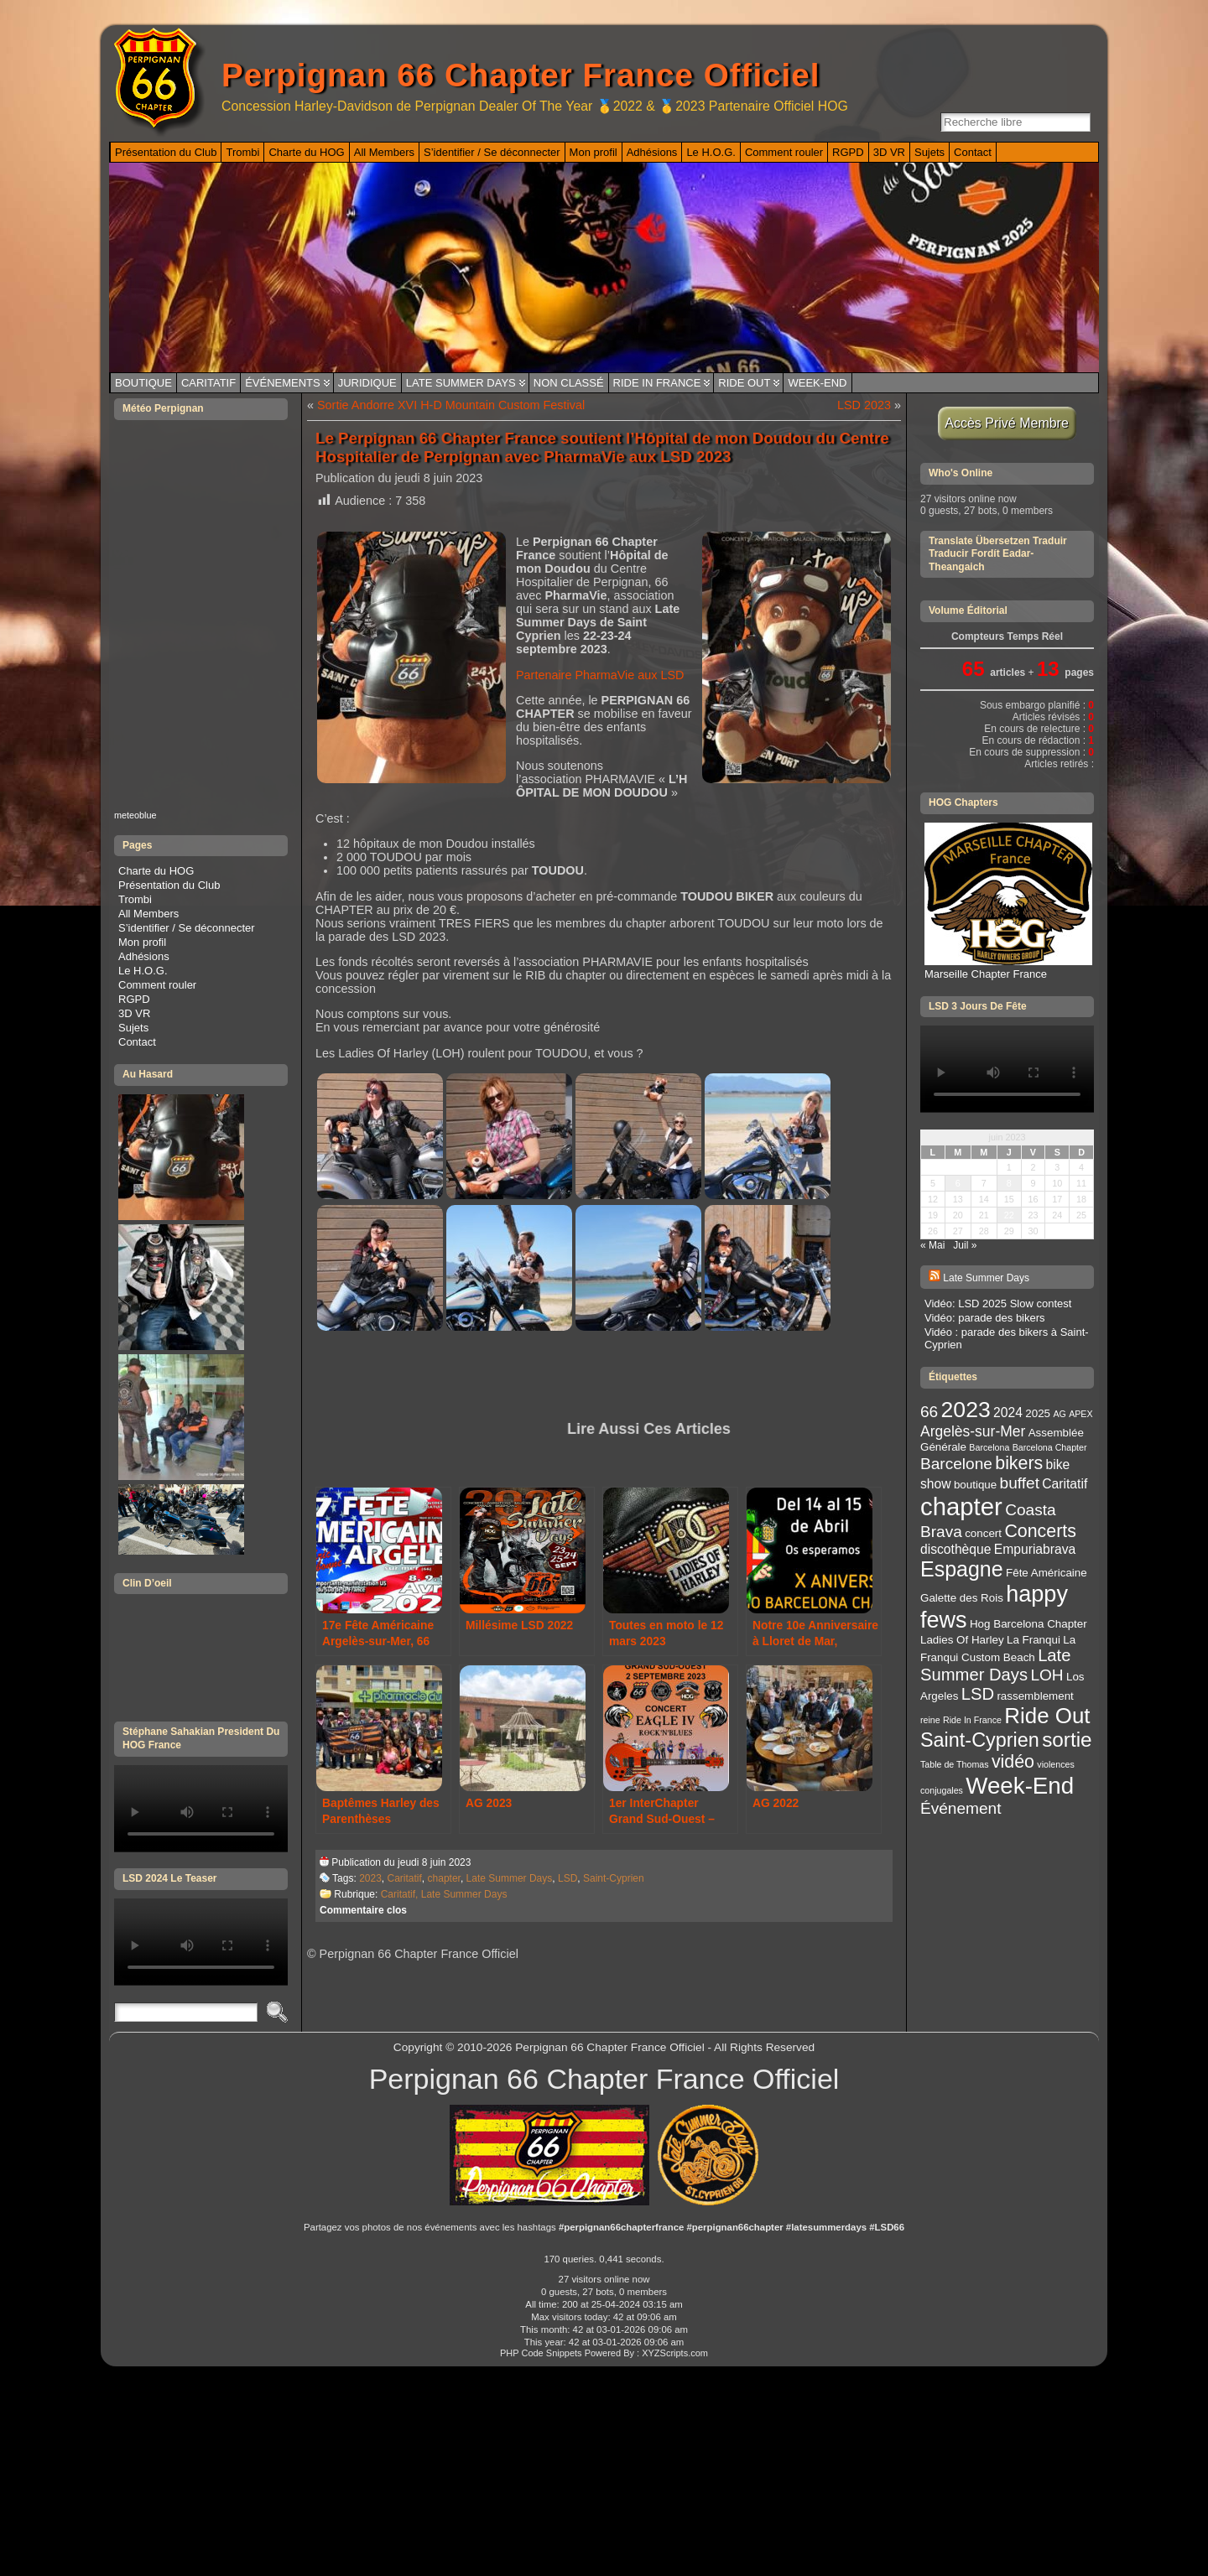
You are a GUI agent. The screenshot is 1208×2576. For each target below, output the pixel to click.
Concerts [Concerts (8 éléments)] (1039, 1531)
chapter (444, 1878)
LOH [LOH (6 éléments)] (1046, 1675)
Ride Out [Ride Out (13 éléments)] (1047, 1715)
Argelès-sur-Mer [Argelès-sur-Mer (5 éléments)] (972, 1431)
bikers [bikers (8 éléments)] (1019, 1463)
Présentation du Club (169, 885)
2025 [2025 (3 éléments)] (1037, 1413)
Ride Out (744, 383)
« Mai (932, 1245)
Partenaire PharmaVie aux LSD (600, 675)
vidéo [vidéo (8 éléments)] (1013, 1762)
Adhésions (143, 956)
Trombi (135, 899)
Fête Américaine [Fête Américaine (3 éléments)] (1046, 1572)
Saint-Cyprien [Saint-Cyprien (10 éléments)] (979, 1740)
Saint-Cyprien (613, 1878)
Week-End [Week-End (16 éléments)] (1020, 1786)
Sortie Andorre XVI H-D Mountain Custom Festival (451, 405)
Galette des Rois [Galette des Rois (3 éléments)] (961, 1598)
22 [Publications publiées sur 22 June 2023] (1009, 1215)
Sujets (133, 1027)
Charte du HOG (156, 871)
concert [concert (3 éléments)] (983, 1533)
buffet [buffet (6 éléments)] (1019, 1483)
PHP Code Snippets (541, 2353)
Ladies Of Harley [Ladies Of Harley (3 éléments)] (962, 1639)
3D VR (134, 1013)
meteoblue (135, 815)
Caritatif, (401, 1894)
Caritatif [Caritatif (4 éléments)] (1064, 1484)
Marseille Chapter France (1008, 967)
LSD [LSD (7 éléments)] (977, 1694)
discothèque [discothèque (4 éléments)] (955, 1549)
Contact (137, 1042)
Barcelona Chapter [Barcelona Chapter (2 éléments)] (1050, 1447)
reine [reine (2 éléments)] (930, 1720)
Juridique (367, 383)
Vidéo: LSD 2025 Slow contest (997, 1303)
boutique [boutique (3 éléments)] (975, 1484)
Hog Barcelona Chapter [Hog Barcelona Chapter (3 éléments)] (1028, 1624)
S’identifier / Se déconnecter (186, 928)
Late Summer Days (461, 383)
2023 (370, 1878)
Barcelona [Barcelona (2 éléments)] (989, 1447)
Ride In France (657, 383)
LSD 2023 (864, 405)
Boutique (143, 383)
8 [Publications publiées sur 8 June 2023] (1009, 1183)
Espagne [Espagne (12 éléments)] (961, 1569)
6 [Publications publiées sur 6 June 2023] (958, 1183)
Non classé (569, 383)
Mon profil (142, 942)
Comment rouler (157, 985)
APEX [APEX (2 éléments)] (1080, 1414)
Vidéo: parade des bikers (984, 1317)
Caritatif (208, 383)
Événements (282, 383)
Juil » (964, 1245)
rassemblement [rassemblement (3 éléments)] (1035, 1696)
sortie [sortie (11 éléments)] (1066, 1739)
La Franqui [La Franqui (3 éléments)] (1033, 1639)
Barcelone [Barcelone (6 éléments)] (956, 1463)
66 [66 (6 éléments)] (929, 1411)
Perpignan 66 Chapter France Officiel (520, 75)
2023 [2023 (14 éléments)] (966, 1409)
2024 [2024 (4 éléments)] (1008, 1412)
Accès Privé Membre (1007, 423)
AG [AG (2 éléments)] (1059, 1414)
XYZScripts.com (675, 2353)
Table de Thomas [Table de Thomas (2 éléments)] (954, 1764)
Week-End (817, 383)
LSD (567, 1878)
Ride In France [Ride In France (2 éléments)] (972, 1720)
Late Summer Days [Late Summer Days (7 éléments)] (995, 1665)
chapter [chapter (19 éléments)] (961, 1506)
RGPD (134, 999)
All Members (148, 913)
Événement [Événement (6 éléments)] (961, 1808)
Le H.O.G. (143, 970)
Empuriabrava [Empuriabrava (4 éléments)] (1034, 1549)
